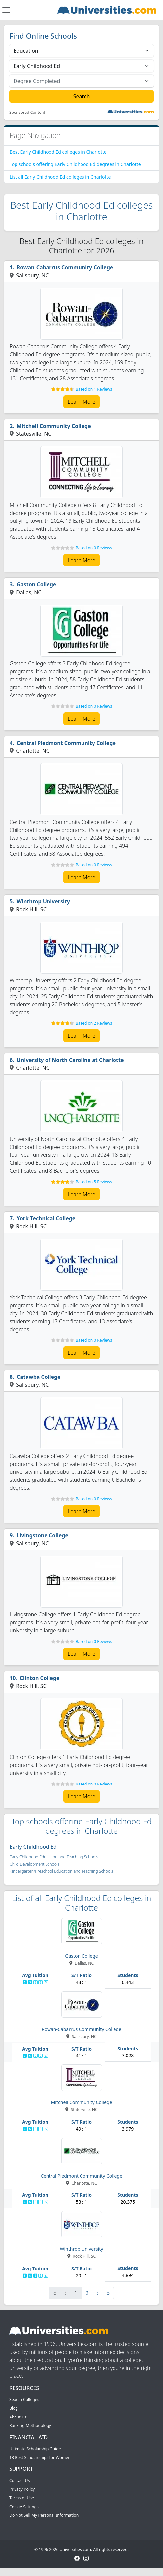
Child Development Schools (34, 1864)
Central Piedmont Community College (66, 742)
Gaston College (36, 584)
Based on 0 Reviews (94, 548)
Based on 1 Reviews (94, 389)
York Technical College (46, 1218)
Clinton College (40, 1678)
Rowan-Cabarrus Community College (65, 267)
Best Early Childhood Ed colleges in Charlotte (58, 152)
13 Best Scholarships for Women (40, 2457)
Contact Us (19, 2480)
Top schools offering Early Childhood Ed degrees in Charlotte (75, 164)
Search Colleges (24, 2399)
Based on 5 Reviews (94, 1182)
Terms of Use (21, 2498)
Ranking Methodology (30, 2425)
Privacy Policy (22, 2489)
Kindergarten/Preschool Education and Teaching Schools (61, 1871)
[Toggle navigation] (6, 10)
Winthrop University (43, 901)
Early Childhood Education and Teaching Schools (54, 1857)
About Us (18, 2417)
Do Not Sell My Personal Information (44, 2515)
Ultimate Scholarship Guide (35, 2449)
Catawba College (39, 1376)
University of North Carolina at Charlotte (70, 1059)
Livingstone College (42, 1535)
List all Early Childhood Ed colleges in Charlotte (60, 177)
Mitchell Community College (54, 425)
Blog (13, 2408)
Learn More (81, 401)
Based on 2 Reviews (94, 1023)
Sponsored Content (27, 112)
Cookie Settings (24, 2506)
